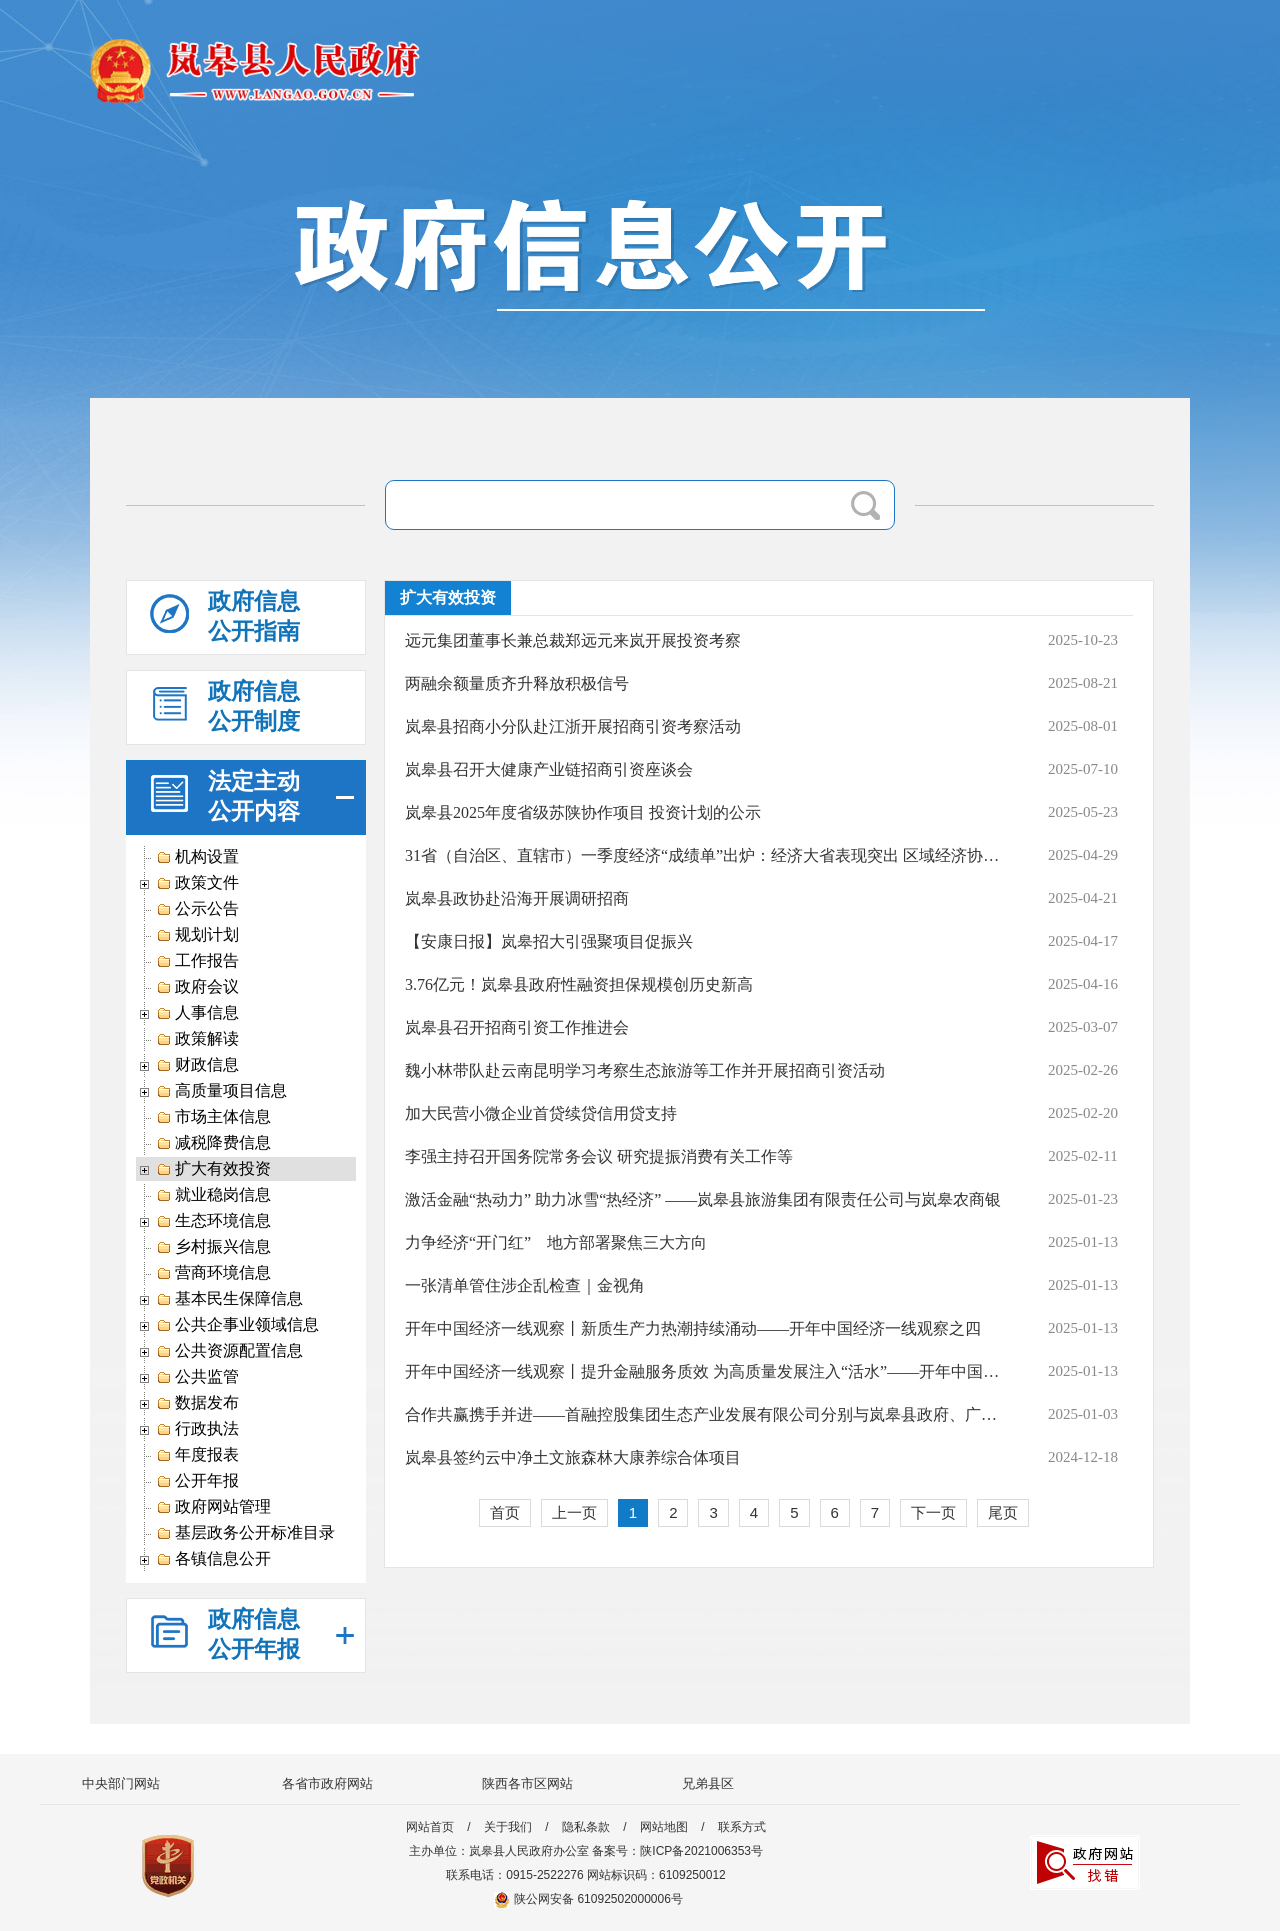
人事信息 (197, 1013)
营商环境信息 (213, 1273)
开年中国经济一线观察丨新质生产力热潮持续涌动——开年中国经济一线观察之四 (693, 1328)
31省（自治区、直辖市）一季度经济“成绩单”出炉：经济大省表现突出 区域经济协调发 (703, 855)
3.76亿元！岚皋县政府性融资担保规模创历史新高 (579, 984)
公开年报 (197, 1481)
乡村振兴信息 (213, 1247)
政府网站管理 (213, 1507)
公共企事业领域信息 (237, 1325)
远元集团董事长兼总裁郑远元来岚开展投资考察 (573, 640)
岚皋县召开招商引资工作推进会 (517, 1027)
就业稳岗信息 (213, 1195)
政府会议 (197, 987)
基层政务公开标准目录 (245, 1533)
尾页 (1003, 1512)
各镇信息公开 (213, 1559)
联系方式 (742, 1827)
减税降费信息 (213, 1143)
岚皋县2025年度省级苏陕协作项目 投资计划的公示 (583, 812)
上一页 (574, 1512)
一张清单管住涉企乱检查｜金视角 (525, 1285)
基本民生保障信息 (229, 1299)
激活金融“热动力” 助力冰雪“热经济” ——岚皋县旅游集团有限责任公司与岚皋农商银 (703, 1199)
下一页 (933, 1512)
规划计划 (197, 935)
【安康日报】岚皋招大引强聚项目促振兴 (549, 941)
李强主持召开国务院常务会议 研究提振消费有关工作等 (599, 1156)
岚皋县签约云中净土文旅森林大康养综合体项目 (573, 1457)
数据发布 (197, 1403)
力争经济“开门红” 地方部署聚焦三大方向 (556, 1242)
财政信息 (197, 1065)
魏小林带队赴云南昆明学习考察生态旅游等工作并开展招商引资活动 (645, 1070)
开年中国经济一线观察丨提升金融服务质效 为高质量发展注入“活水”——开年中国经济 (703, 1371)
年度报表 (197, 1455)
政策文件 (197, 883)
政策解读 (197, 1039)
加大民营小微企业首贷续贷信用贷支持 (541, 1113)
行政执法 (197, 1429)
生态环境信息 (213, 1221)
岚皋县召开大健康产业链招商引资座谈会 (549, 769)
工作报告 (197, 961)
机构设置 (197, 857)
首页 (505, 1512)
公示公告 (197, 909)
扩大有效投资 (213, 1169)
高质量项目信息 (221, 1091)
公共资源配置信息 (229, 1351)
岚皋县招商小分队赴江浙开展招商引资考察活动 (573, 726)
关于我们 (508, 1827)
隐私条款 (586, 1827)
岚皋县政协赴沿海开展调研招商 (517, 898)
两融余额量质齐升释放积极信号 (517, 683)
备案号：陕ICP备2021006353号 (677, 1851)
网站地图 (664, 1827)
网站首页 (430, 1827)
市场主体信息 (213, 1117)
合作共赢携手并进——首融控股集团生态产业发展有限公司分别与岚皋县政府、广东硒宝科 (703, 1414)
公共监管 (197, 1377)
